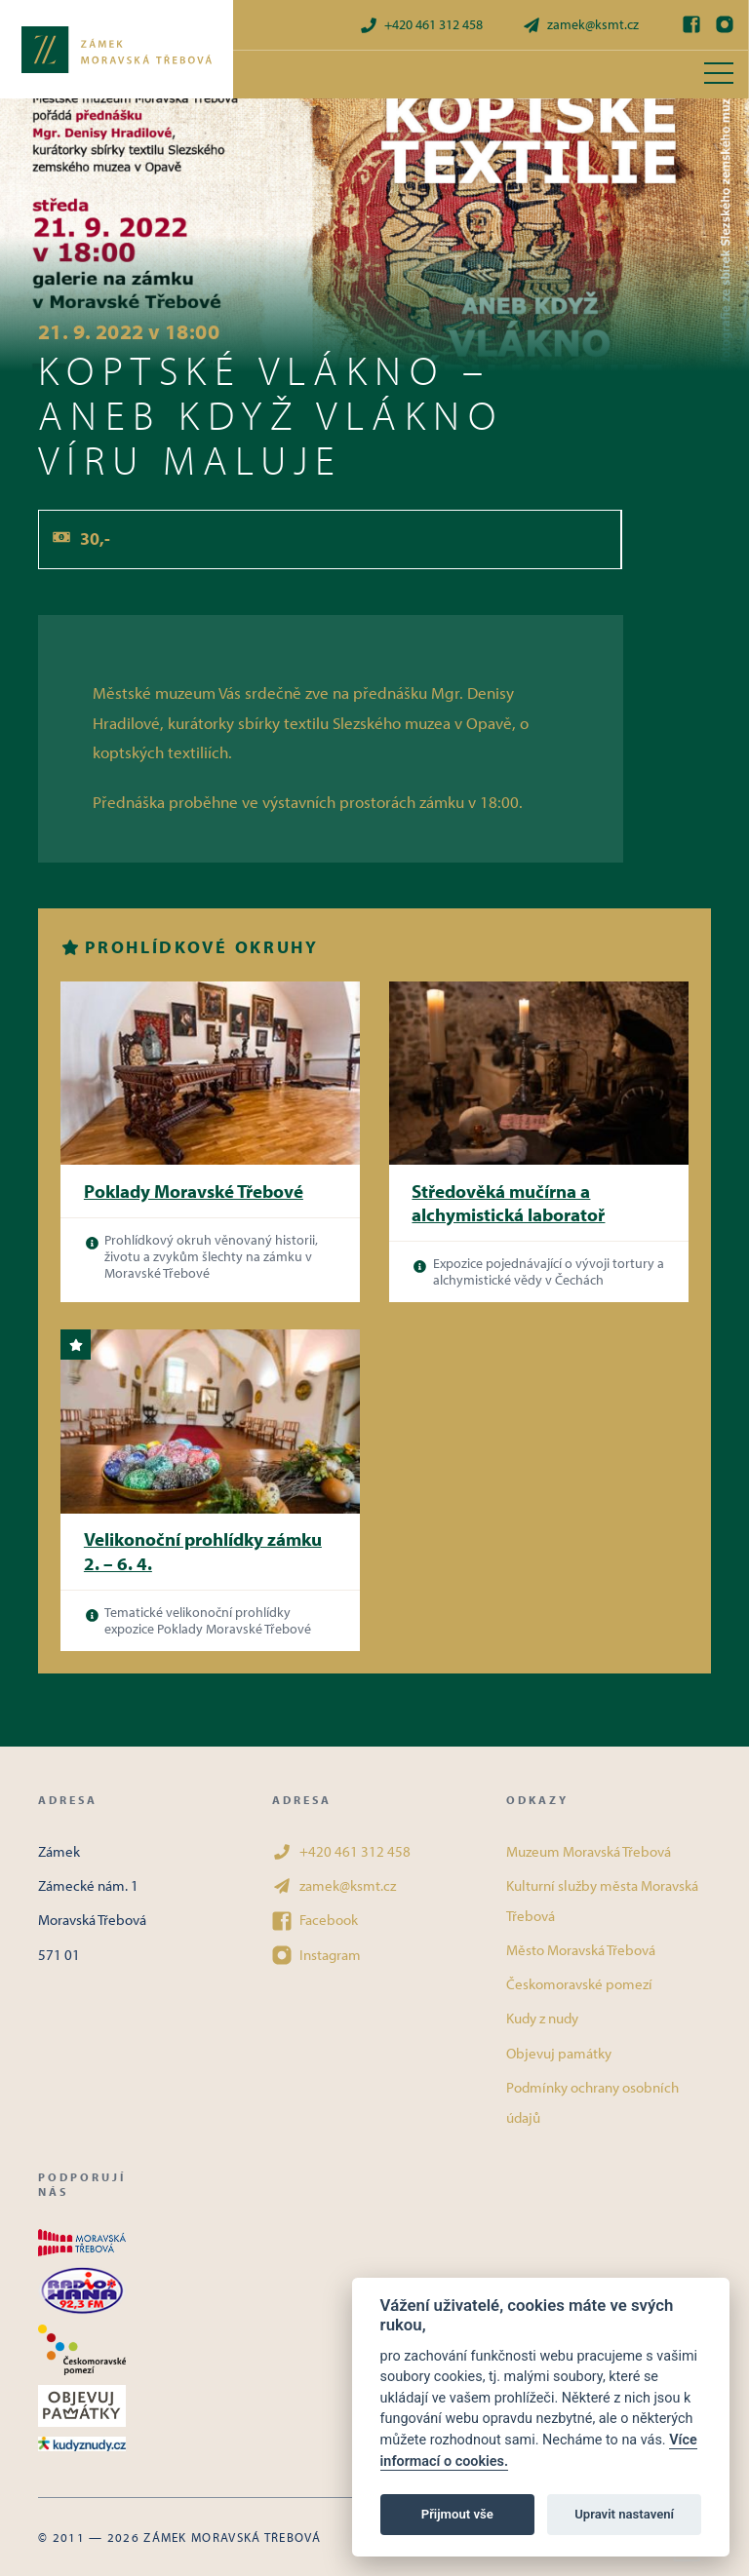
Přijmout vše (457, 2514)
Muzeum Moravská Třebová (588, 1851)
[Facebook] (691, 24)
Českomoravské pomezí (579, 1984)
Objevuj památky (558, 2053)
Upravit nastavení (624, 2514)
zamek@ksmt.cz (580, 25)
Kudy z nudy (542, 2018)
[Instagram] (724, 24)
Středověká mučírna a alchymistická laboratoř (508, 1203)
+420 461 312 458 (421, 25)
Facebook (315, 1920)
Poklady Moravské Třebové (193, 1191)
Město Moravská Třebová (580, 1950)
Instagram (316, 1955)
